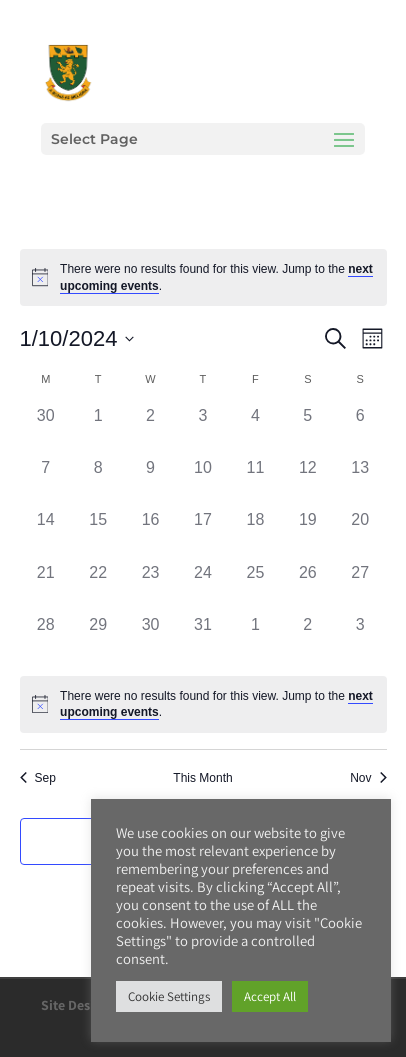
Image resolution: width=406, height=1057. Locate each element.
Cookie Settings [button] (169, 996)
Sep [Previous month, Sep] (38, 778)
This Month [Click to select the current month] (202, 778)
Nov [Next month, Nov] (368, 778)
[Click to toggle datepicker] (77, 338)
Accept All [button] (270, 996)
